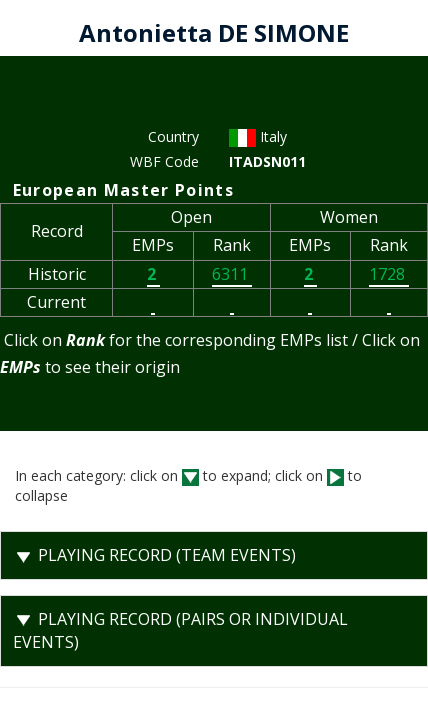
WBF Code (164, 161)
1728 (389, 274)
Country (173, 136)
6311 (232, 274)
